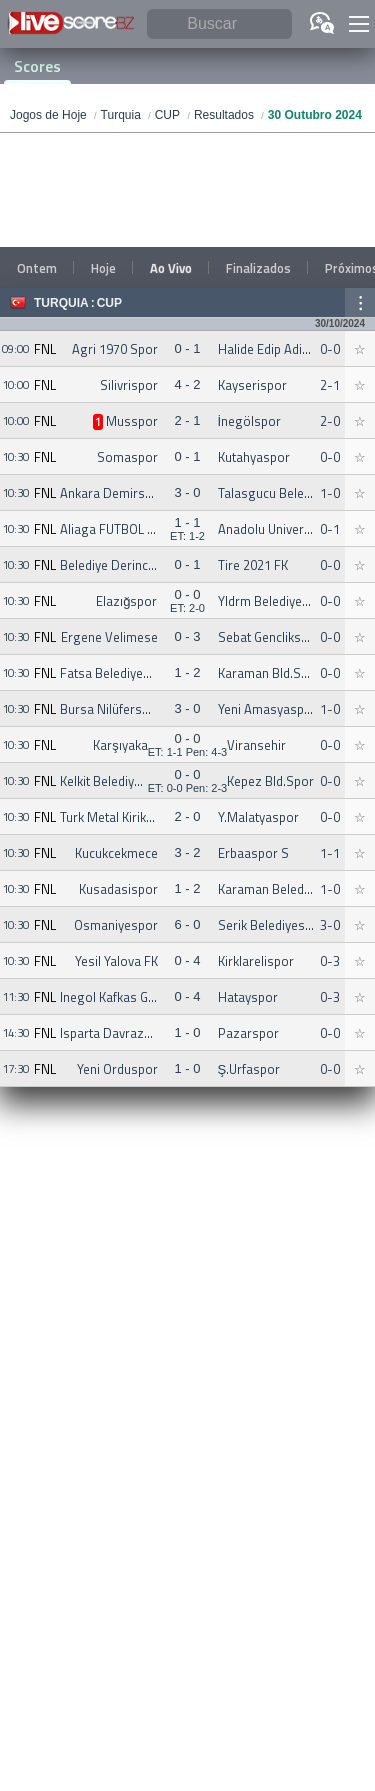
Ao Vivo (171, 268)
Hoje (103, 268)
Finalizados (258, 268)
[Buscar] (219, 24)
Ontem (37, 268)
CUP (109, 303)
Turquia (61, 303)
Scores (37, 66)
